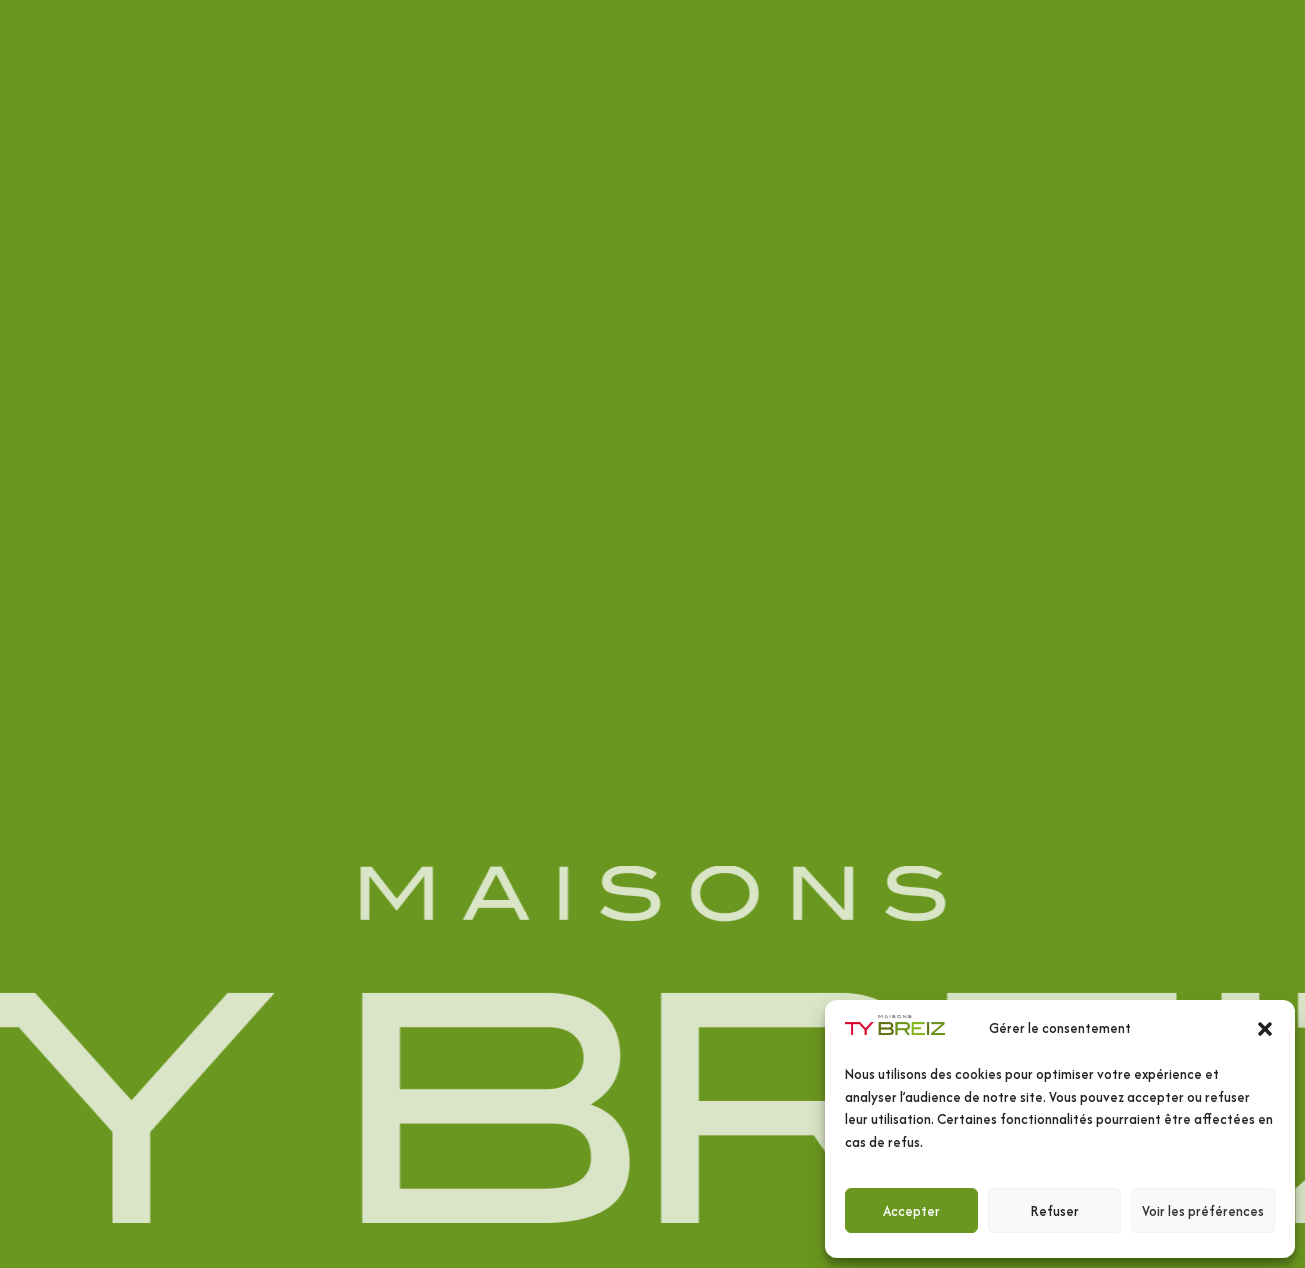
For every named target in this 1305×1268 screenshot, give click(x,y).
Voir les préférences (1203, 1211)
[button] (1265, 1029)
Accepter (911, 1211)
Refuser (1055, 1211)
